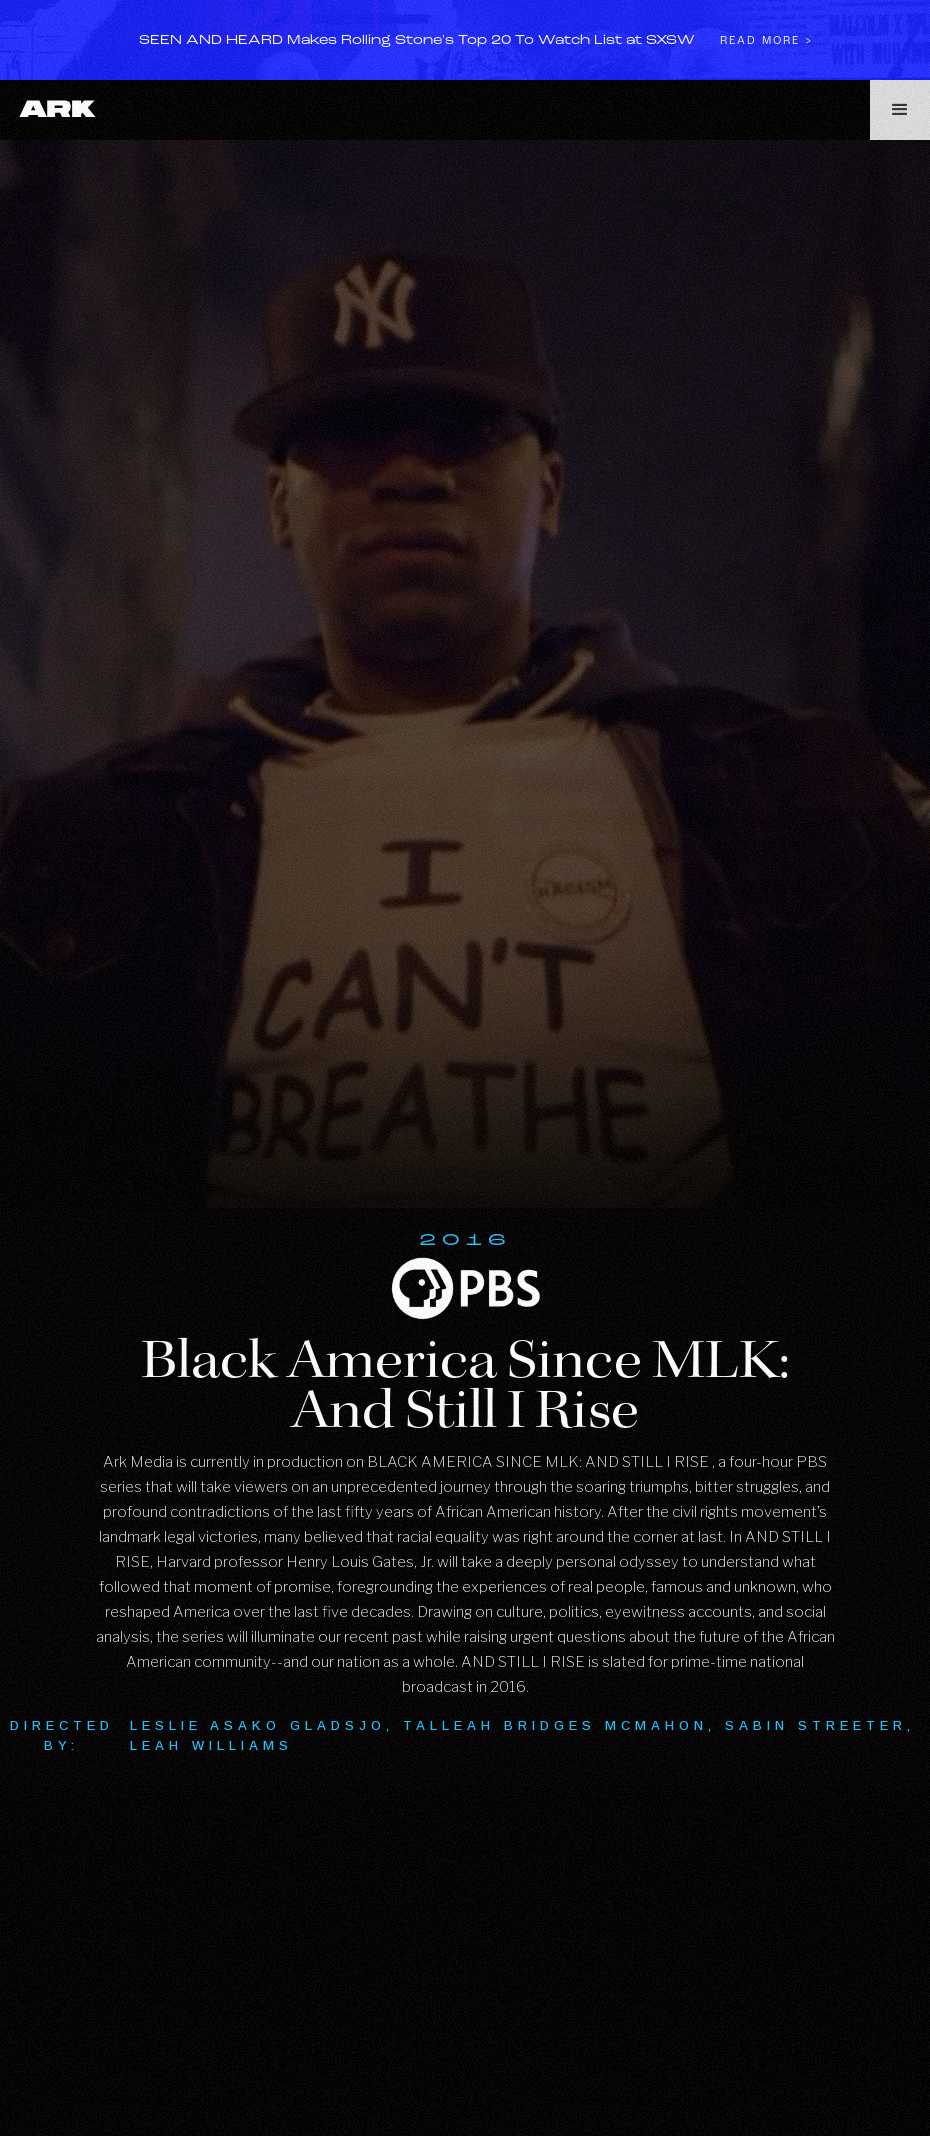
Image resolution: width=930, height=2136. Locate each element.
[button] (900, 110)
